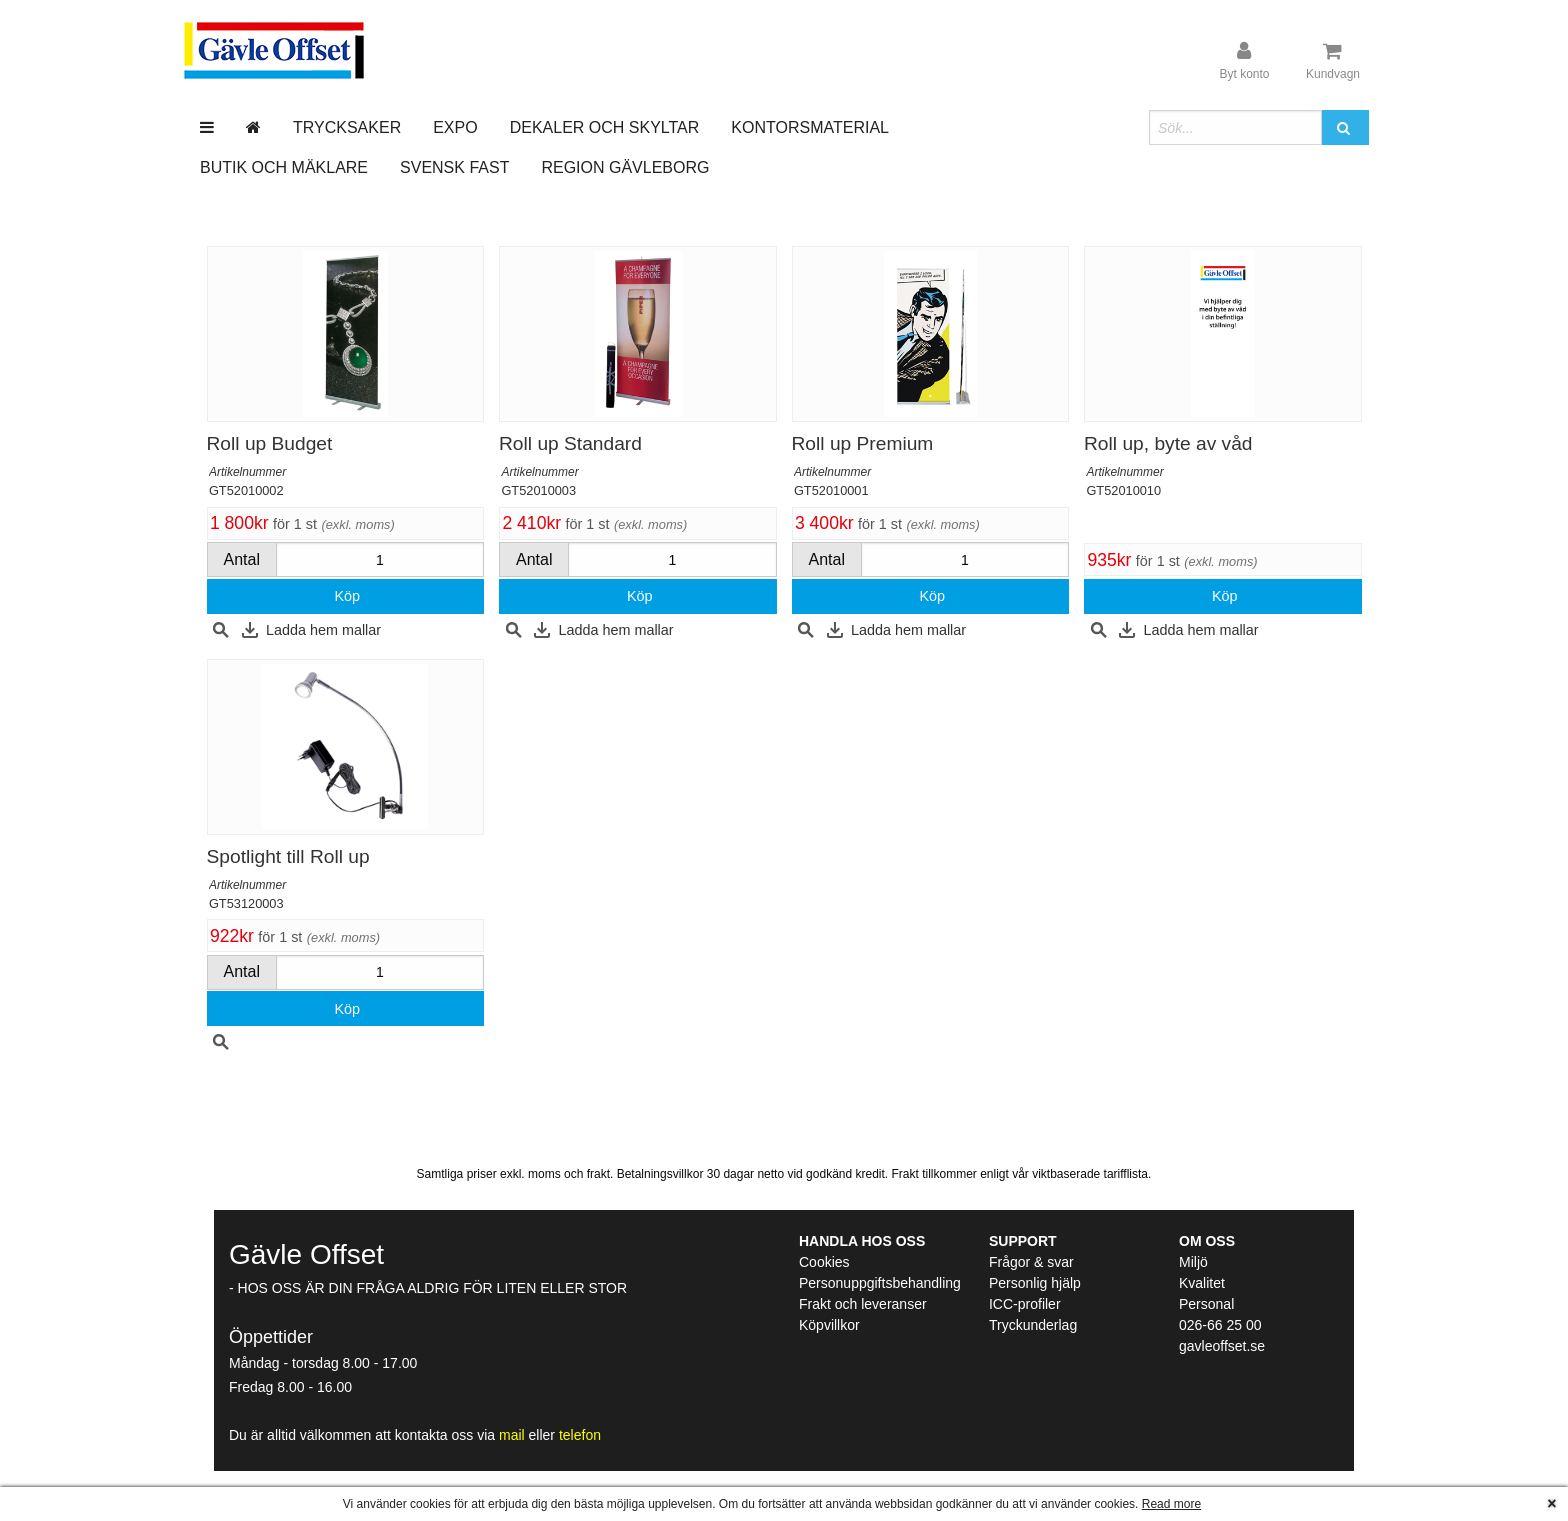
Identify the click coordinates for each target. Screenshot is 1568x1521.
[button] (1345, 127)
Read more (1171, 1504)
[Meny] (207, 128)
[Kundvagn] (1333, 61)
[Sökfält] (1235, 127)
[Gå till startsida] (253, 128)
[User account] (1244, 61)
